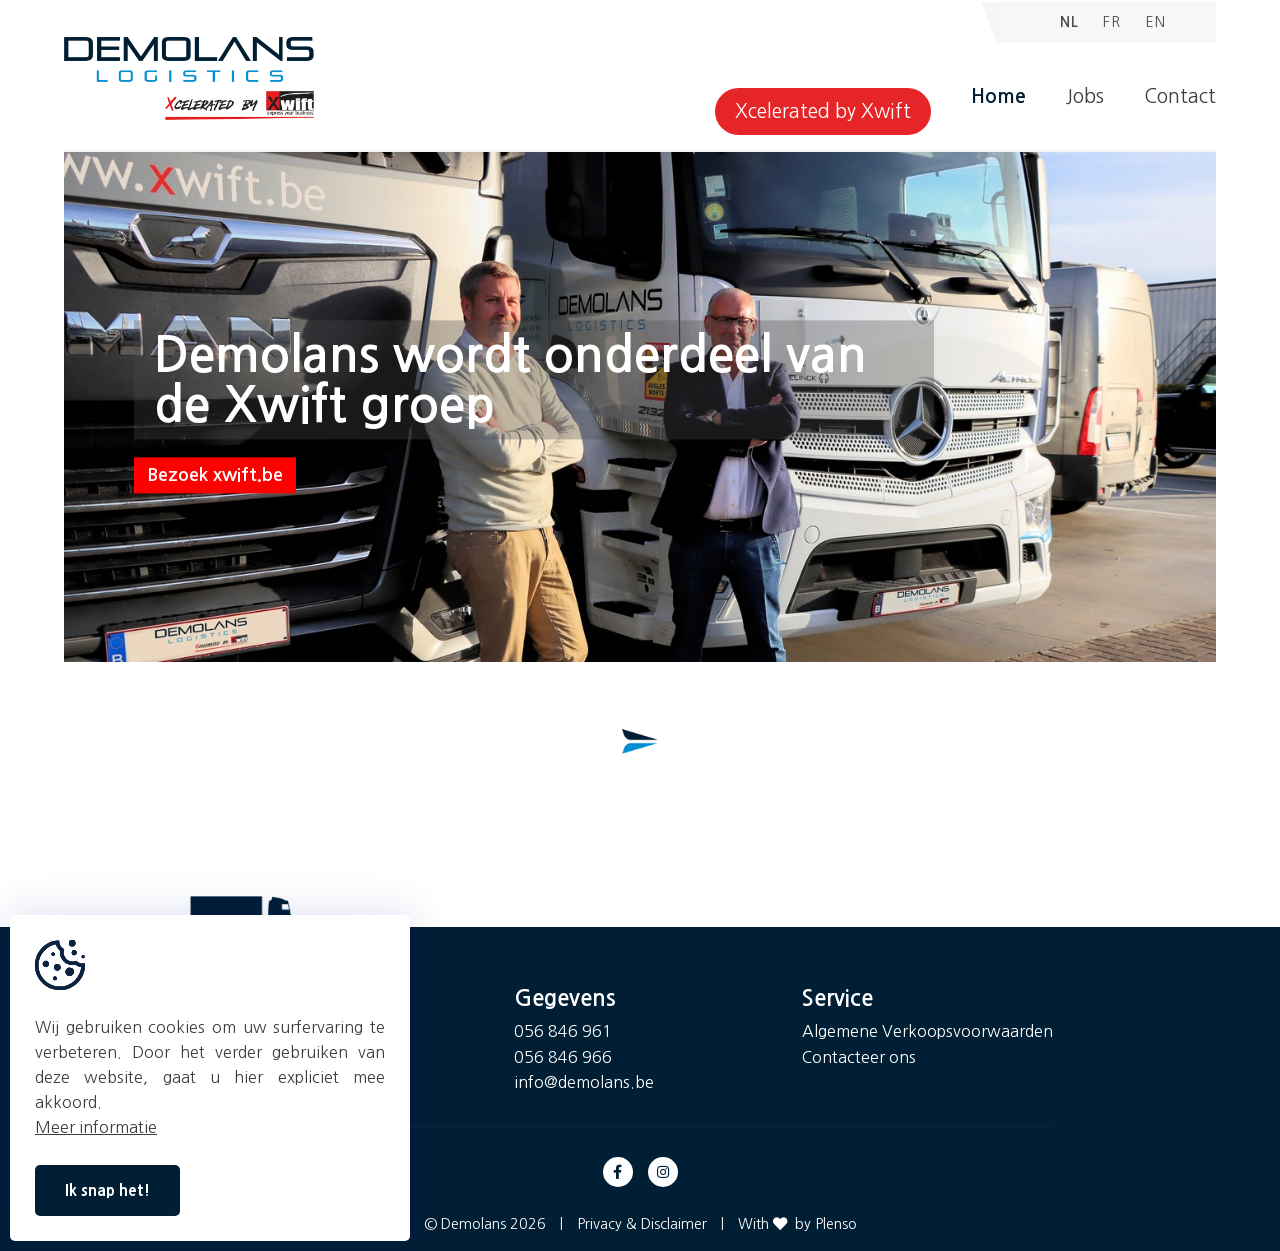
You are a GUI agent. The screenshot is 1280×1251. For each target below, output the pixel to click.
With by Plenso (797, 1224)
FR (1112, 22)
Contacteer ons (859, 1057)
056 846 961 (563, 1031)
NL (1069, 22)
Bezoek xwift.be (215, 476)
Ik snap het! (107, 1190)
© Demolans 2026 (485, 1224)
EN (1155, 22)
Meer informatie (96, 1127)
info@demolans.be (584, 1082)
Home (998, 96)
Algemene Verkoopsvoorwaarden (927, 1031)
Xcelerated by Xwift (823, 111)
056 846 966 (563, 1057)
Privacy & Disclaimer (642, 1224)
